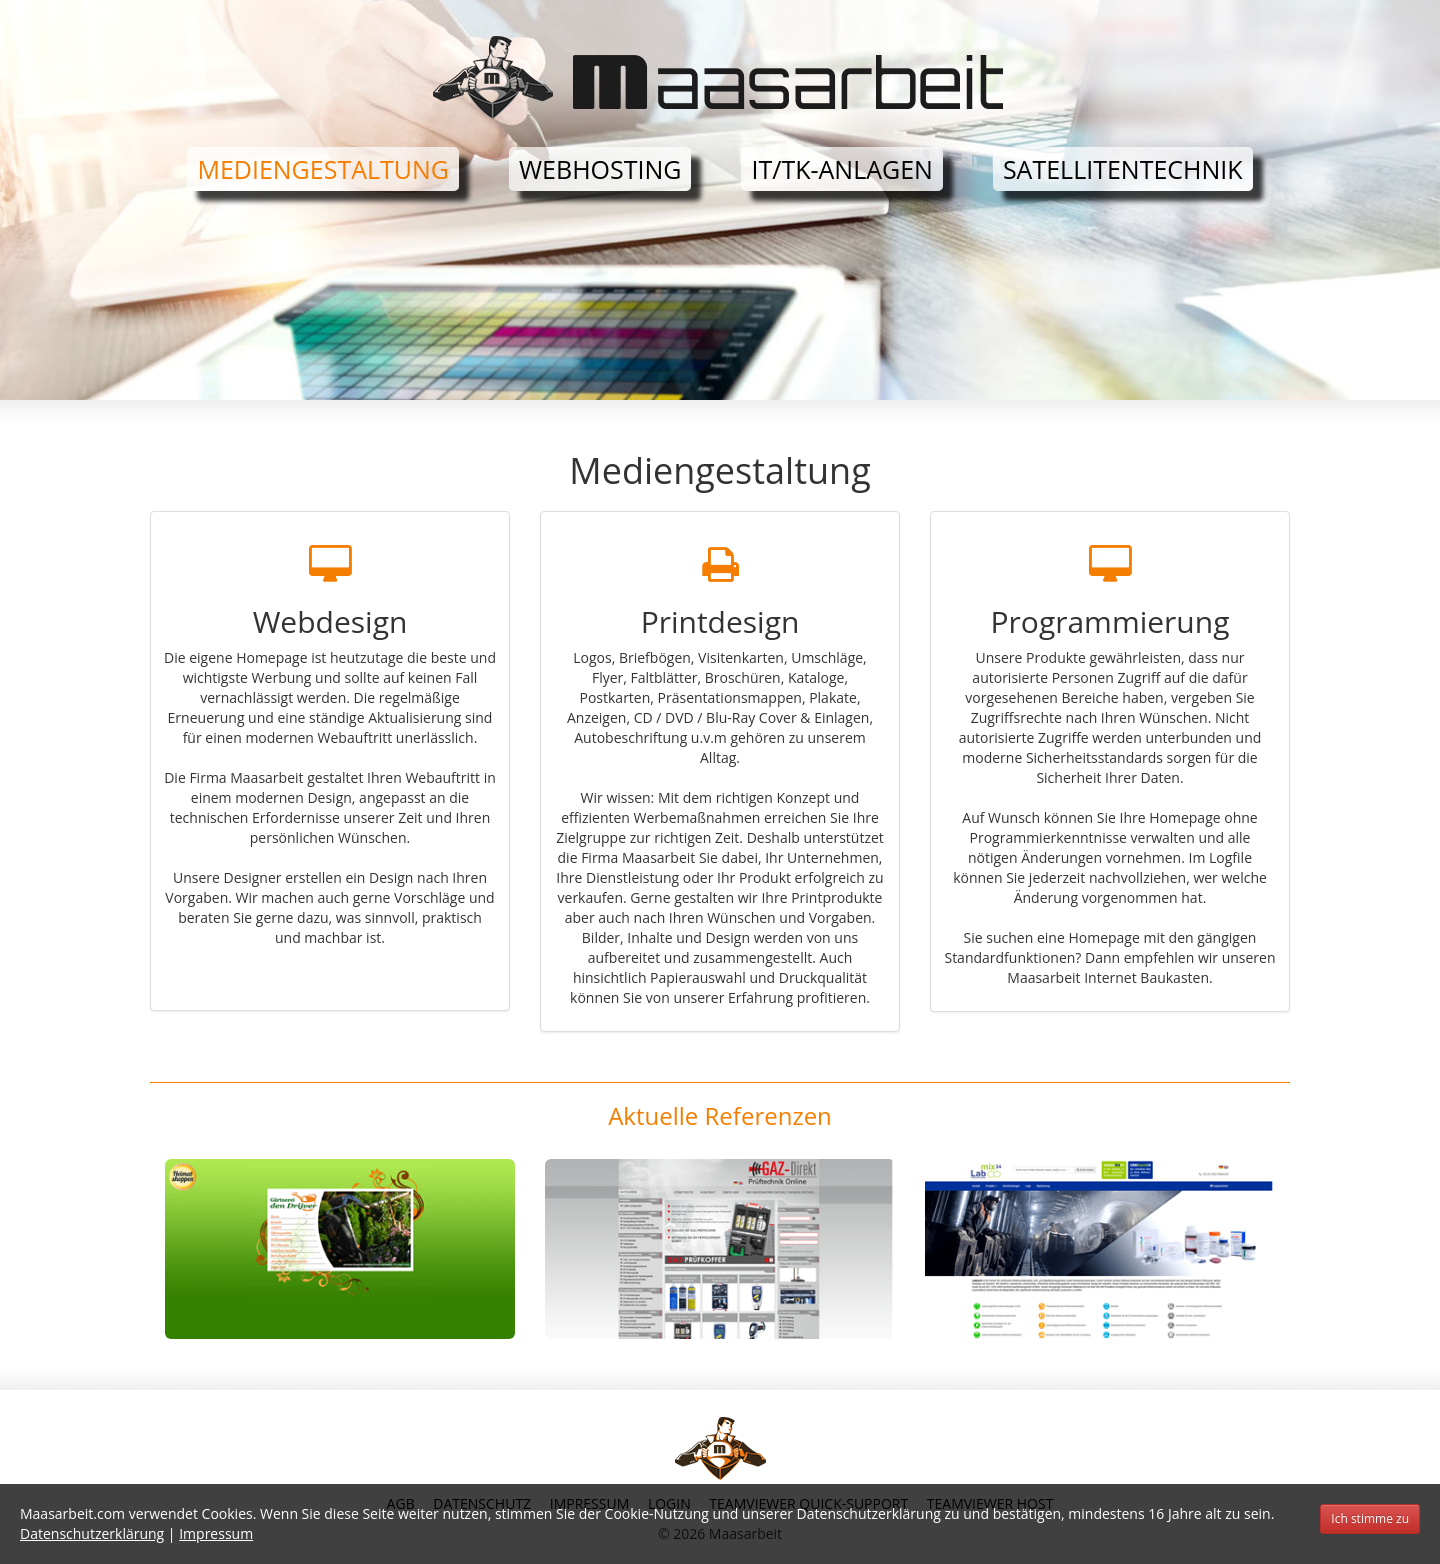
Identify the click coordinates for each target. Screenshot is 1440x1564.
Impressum (216, 1533)
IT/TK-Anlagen (841, 169)
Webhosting (600, 169)
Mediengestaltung (323, 169)
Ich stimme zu (1370, 1518)
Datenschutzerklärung (92, 1533)
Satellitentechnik (1123, 169)
